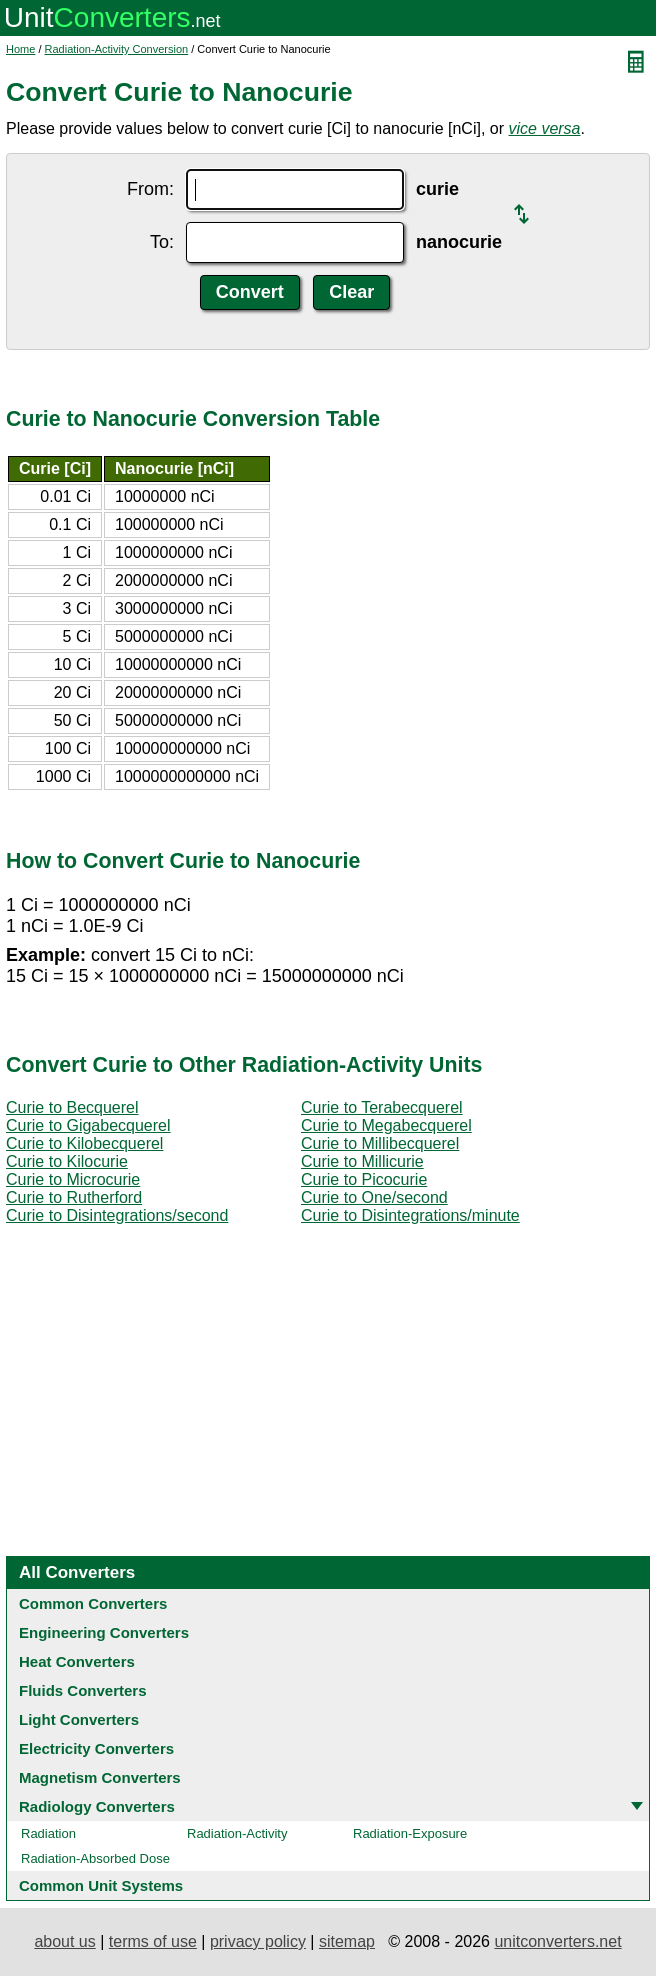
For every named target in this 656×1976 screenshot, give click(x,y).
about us (64, 1941)
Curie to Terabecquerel (382, 1107)
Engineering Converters (104, 1632)
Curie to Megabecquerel (386, 1125)
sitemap (347, 1941)
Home (20, 49)
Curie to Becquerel (72, 1107)
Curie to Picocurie (364, 1179)
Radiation (48, 1833)
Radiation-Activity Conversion (117, 49)
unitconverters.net (557, 1941)
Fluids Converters (83, 1690)
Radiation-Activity (237, 1833)
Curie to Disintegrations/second (117, 1215)
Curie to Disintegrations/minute (410, 1215)
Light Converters (79, 1719)
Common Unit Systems (101, 1885)
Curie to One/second (374, 1197)
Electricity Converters (96, 1748)
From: (150, 189)
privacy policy (258, 1941)
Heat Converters (77, 1661)
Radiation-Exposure (410, 1833)
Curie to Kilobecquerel (84, 1143)
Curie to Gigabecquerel (88, 1125)
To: (162, 242)
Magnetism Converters (100, 1777)
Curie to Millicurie (362, 1161)
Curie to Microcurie (73, 1179)
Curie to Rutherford (74, 1197)
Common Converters (93, 1603)
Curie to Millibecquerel (380, 1143)
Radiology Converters (97, 1806)
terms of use (153, 1941)
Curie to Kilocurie (67, 1161)
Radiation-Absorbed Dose (95, 1858)
